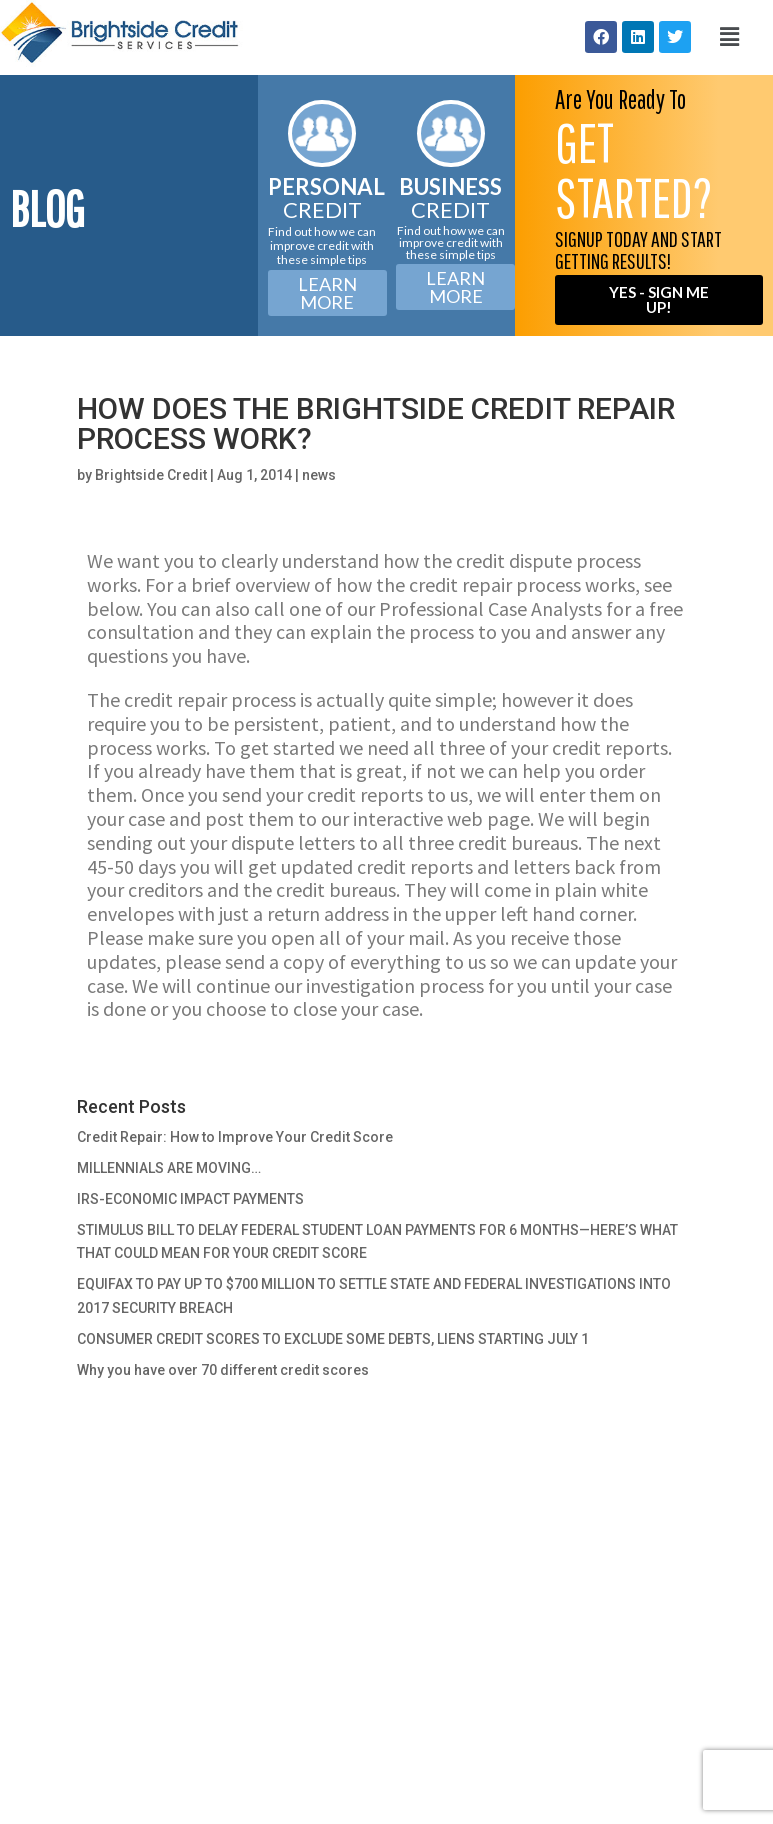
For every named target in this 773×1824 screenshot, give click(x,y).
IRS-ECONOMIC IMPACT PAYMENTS (190, 1199)
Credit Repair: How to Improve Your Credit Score (235, 1137)
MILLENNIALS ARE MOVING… (169, 1168)
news (319, 475)
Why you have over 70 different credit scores (223, 1370)
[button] (729, 37)
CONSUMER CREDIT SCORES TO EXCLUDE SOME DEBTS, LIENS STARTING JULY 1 (333, 1339)
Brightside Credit (151, 475)
